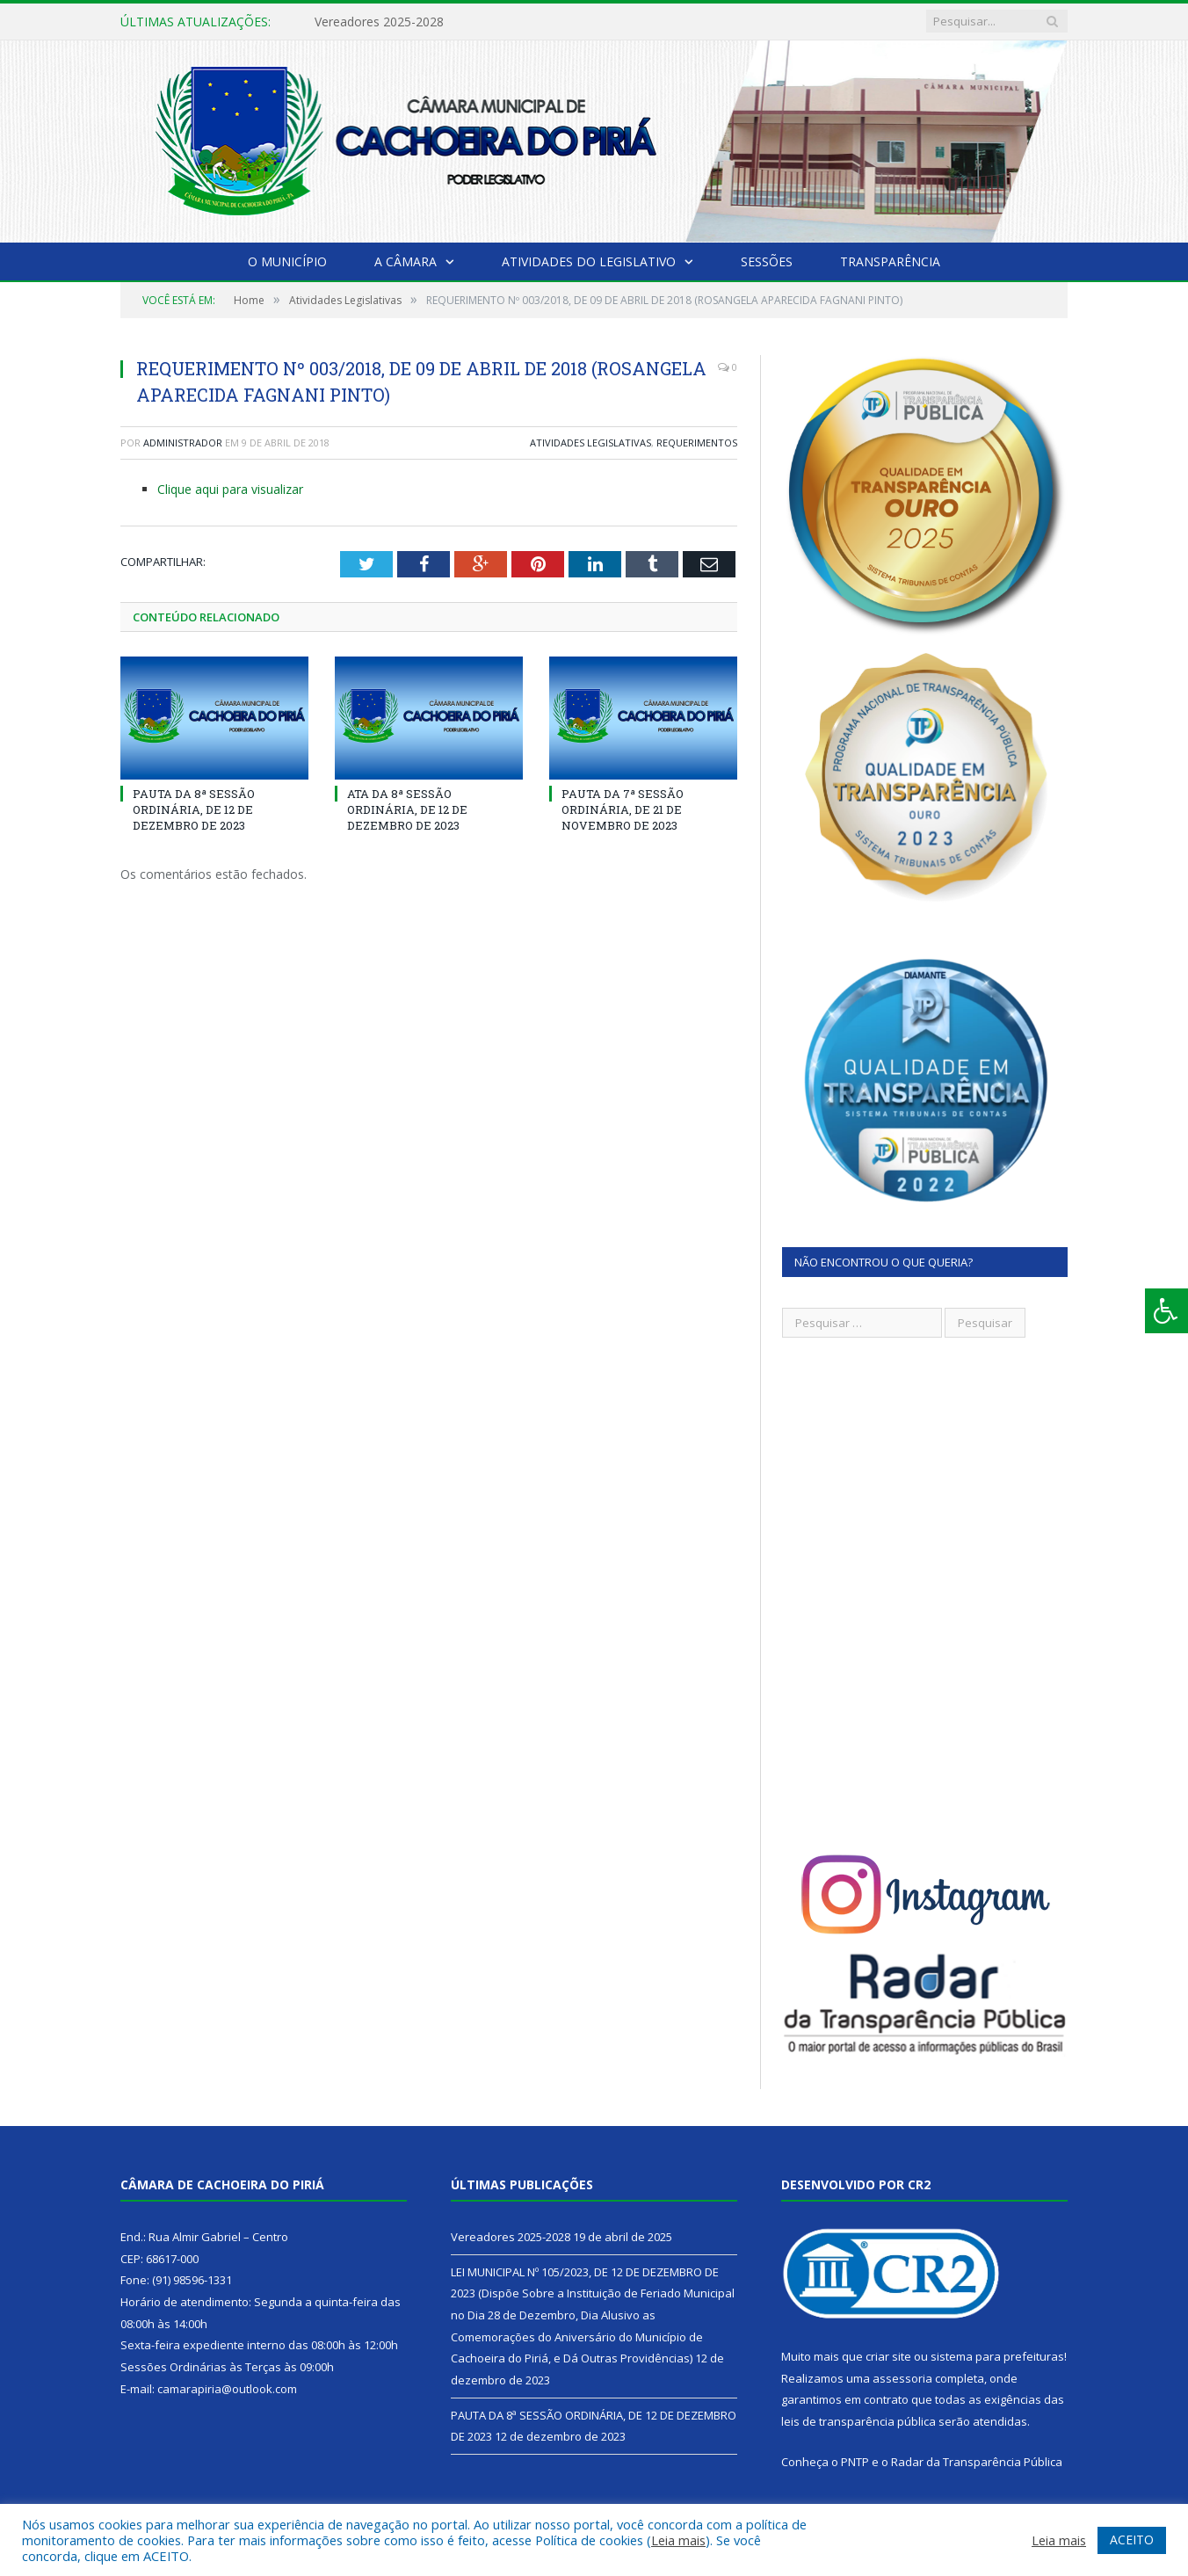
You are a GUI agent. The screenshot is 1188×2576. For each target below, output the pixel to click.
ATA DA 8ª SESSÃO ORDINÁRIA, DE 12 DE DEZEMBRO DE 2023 (407, 809)
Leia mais (678, 2540)
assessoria (902, 2378)
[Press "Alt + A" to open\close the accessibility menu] (1166, 1310)
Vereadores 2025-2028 (379, 22)
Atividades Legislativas (590, 442)
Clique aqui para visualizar (230, 489)
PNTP (855, 2462)
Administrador (182, 442)
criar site (888, 2356)
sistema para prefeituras (997, 2356)
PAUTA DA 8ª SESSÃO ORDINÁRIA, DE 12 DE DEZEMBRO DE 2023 (194, 809)
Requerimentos (696, 442)
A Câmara (405, 261)
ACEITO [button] (1132, 2539)
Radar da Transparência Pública (976, 2462)
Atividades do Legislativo (589, 261)
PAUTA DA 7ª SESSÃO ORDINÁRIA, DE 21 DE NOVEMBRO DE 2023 (622, 809)
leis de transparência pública (858, 2421)
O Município (287, 261)
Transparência (890, 261)
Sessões (767, 261)
